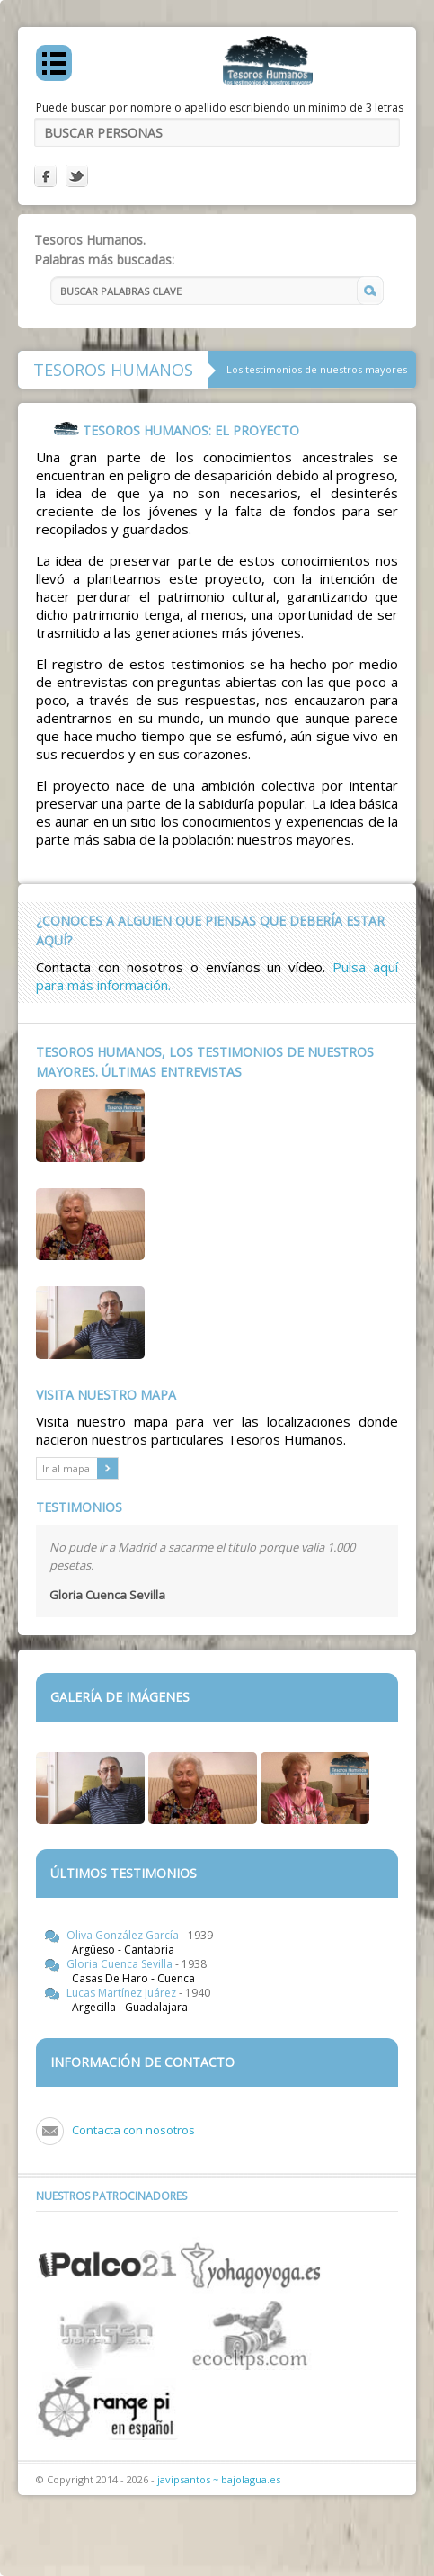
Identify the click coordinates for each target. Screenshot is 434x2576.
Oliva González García (124, 1935)
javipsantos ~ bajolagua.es (218, 2479)
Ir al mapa (80, 1468)
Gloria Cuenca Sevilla (120, 1964)
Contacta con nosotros (133, 2130)
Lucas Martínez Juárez (122, 1992)
